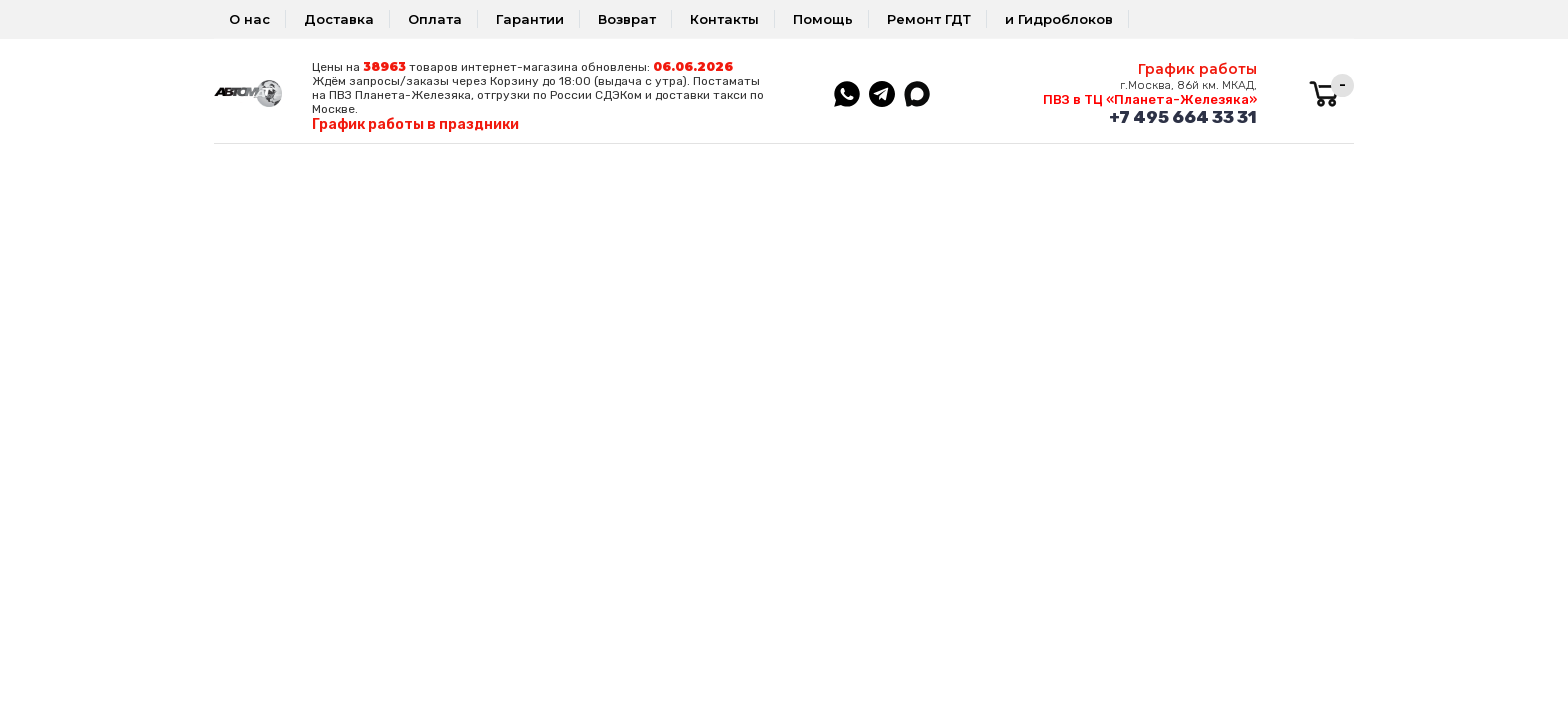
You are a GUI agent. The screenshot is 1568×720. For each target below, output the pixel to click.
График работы (1197, 69)
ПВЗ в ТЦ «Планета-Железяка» (1150, 99)
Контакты (724, 19)
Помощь (823, 19)
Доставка (339, 19)
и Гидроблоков (1059, 19)
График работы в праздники (415, 124)
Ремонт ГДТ (929, 19)
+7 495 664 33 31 (1183, 117)
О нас (249, 19)
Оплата (435, 19)
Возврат (627, 19)
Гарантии (530, 19)
